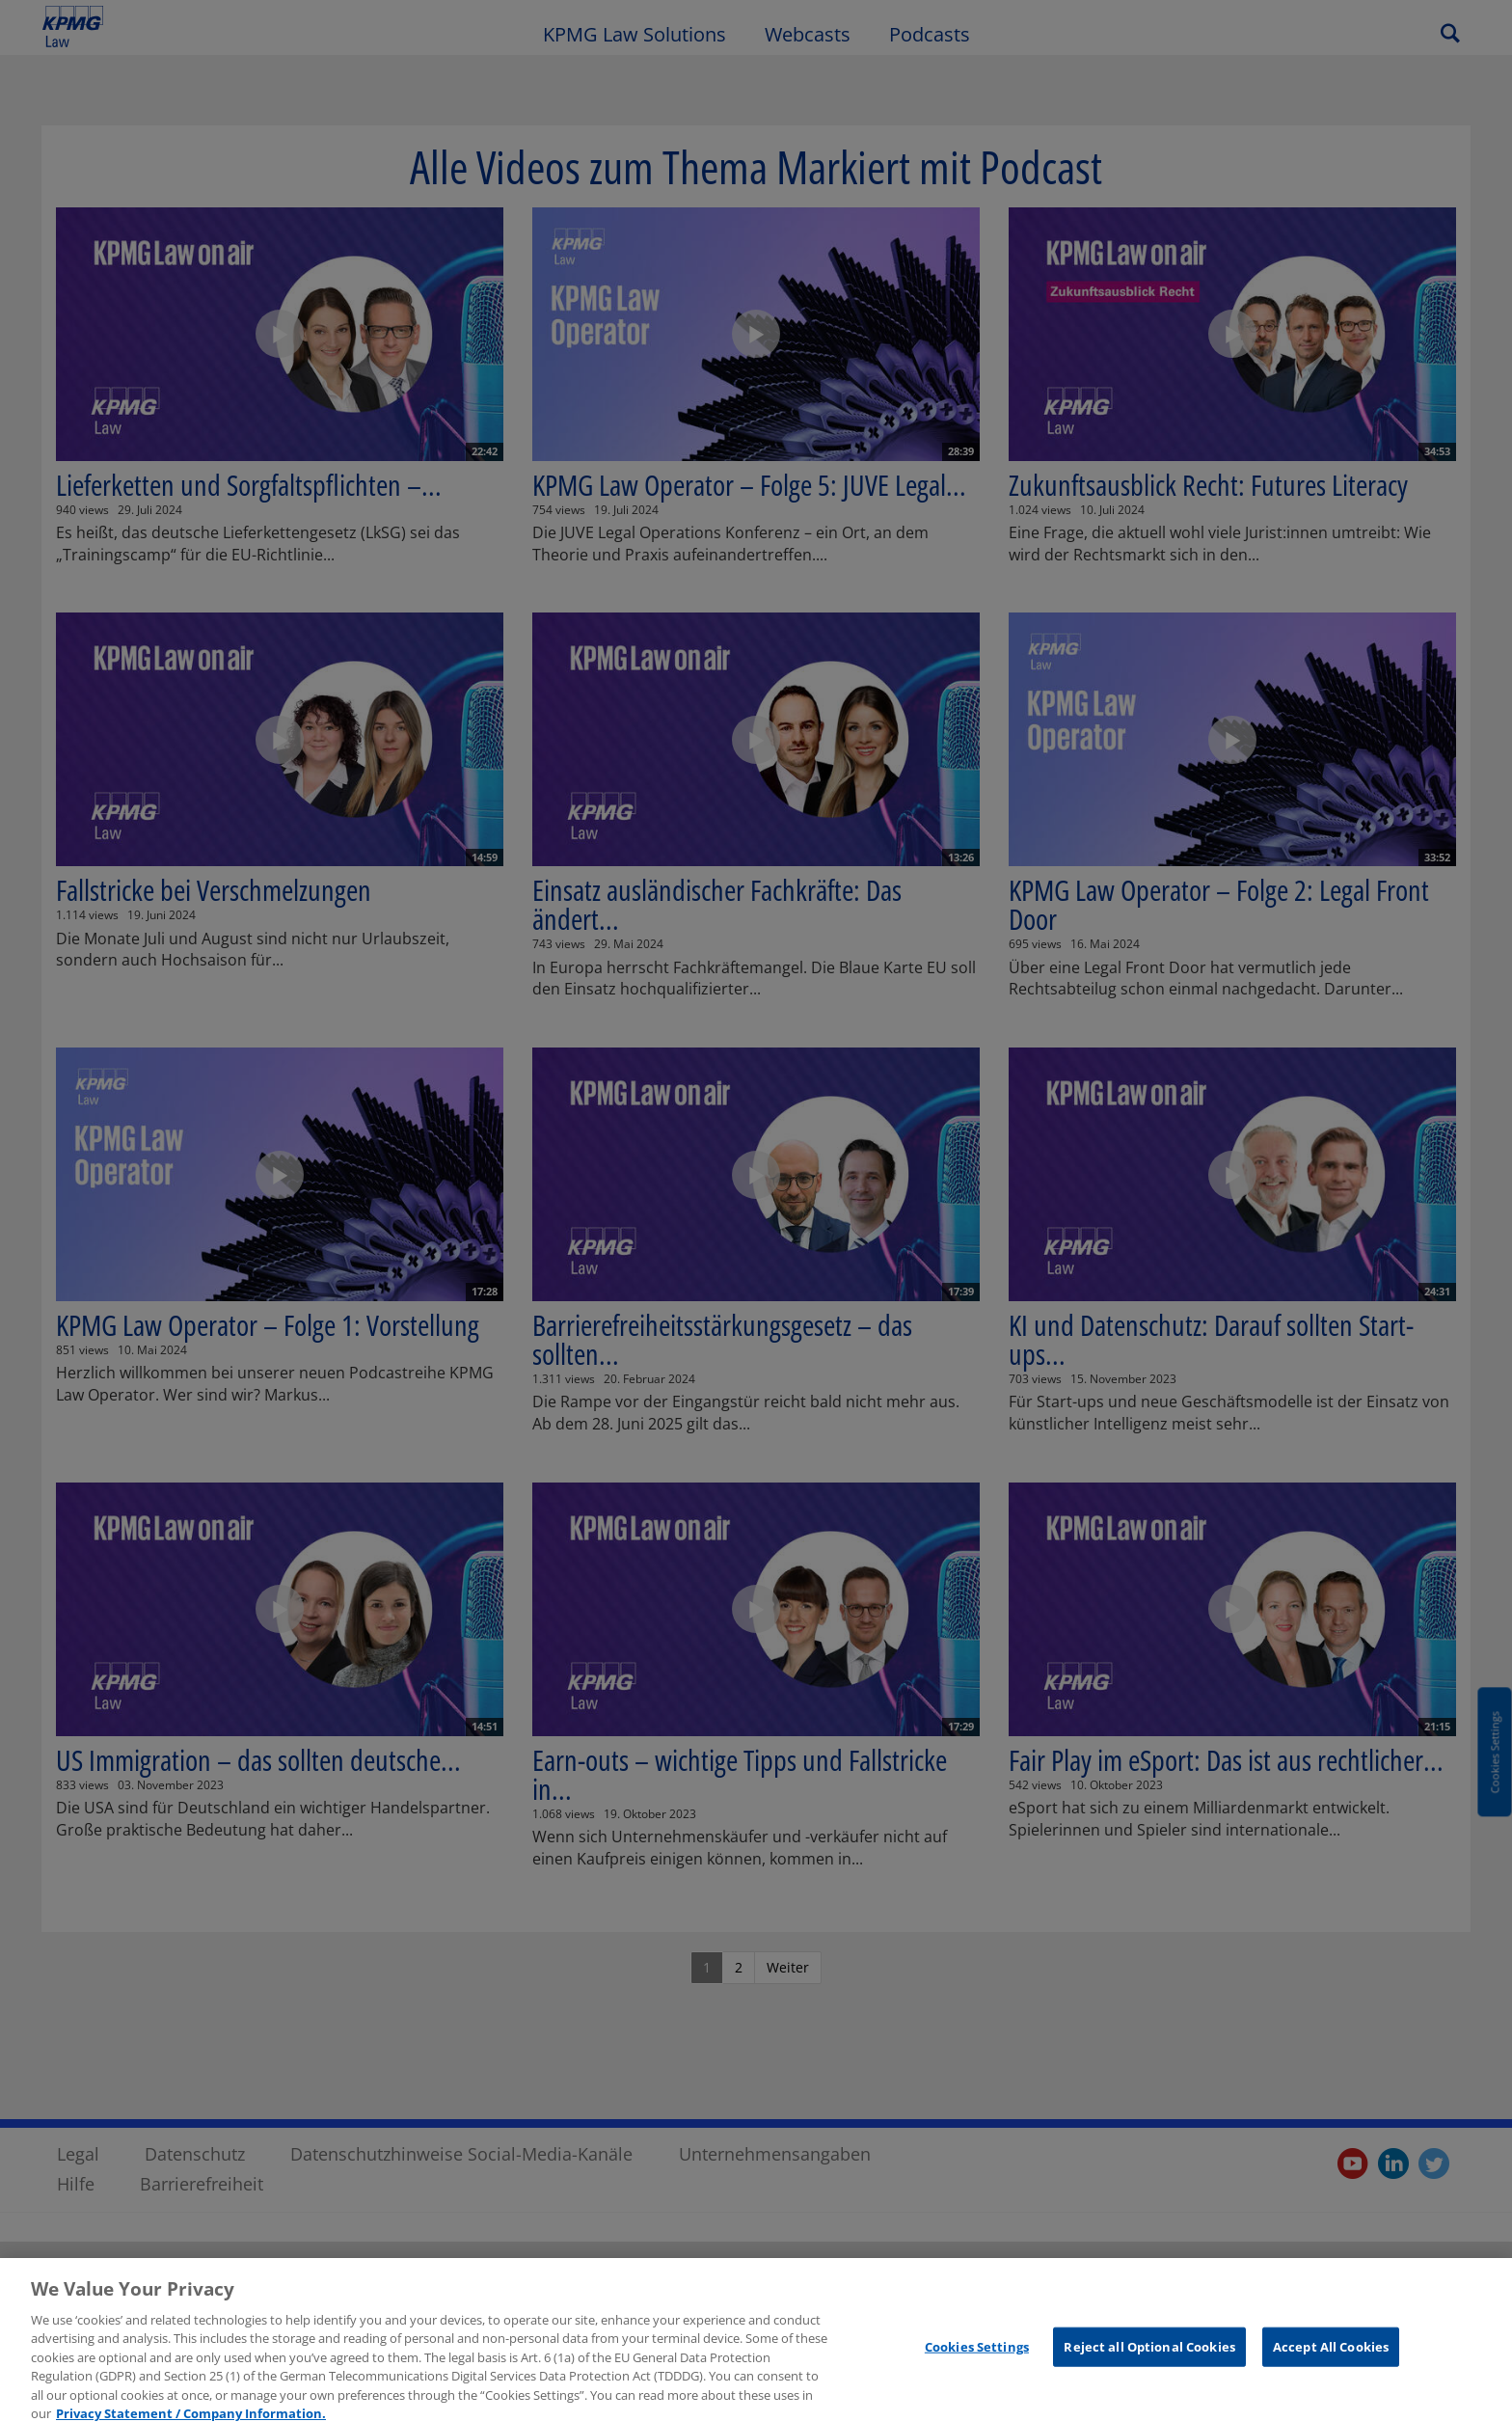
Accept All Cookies (1331, 2356)
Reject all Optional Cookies (1149, 2356)
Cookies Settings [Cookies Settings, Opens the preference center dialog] (977, 2356)
